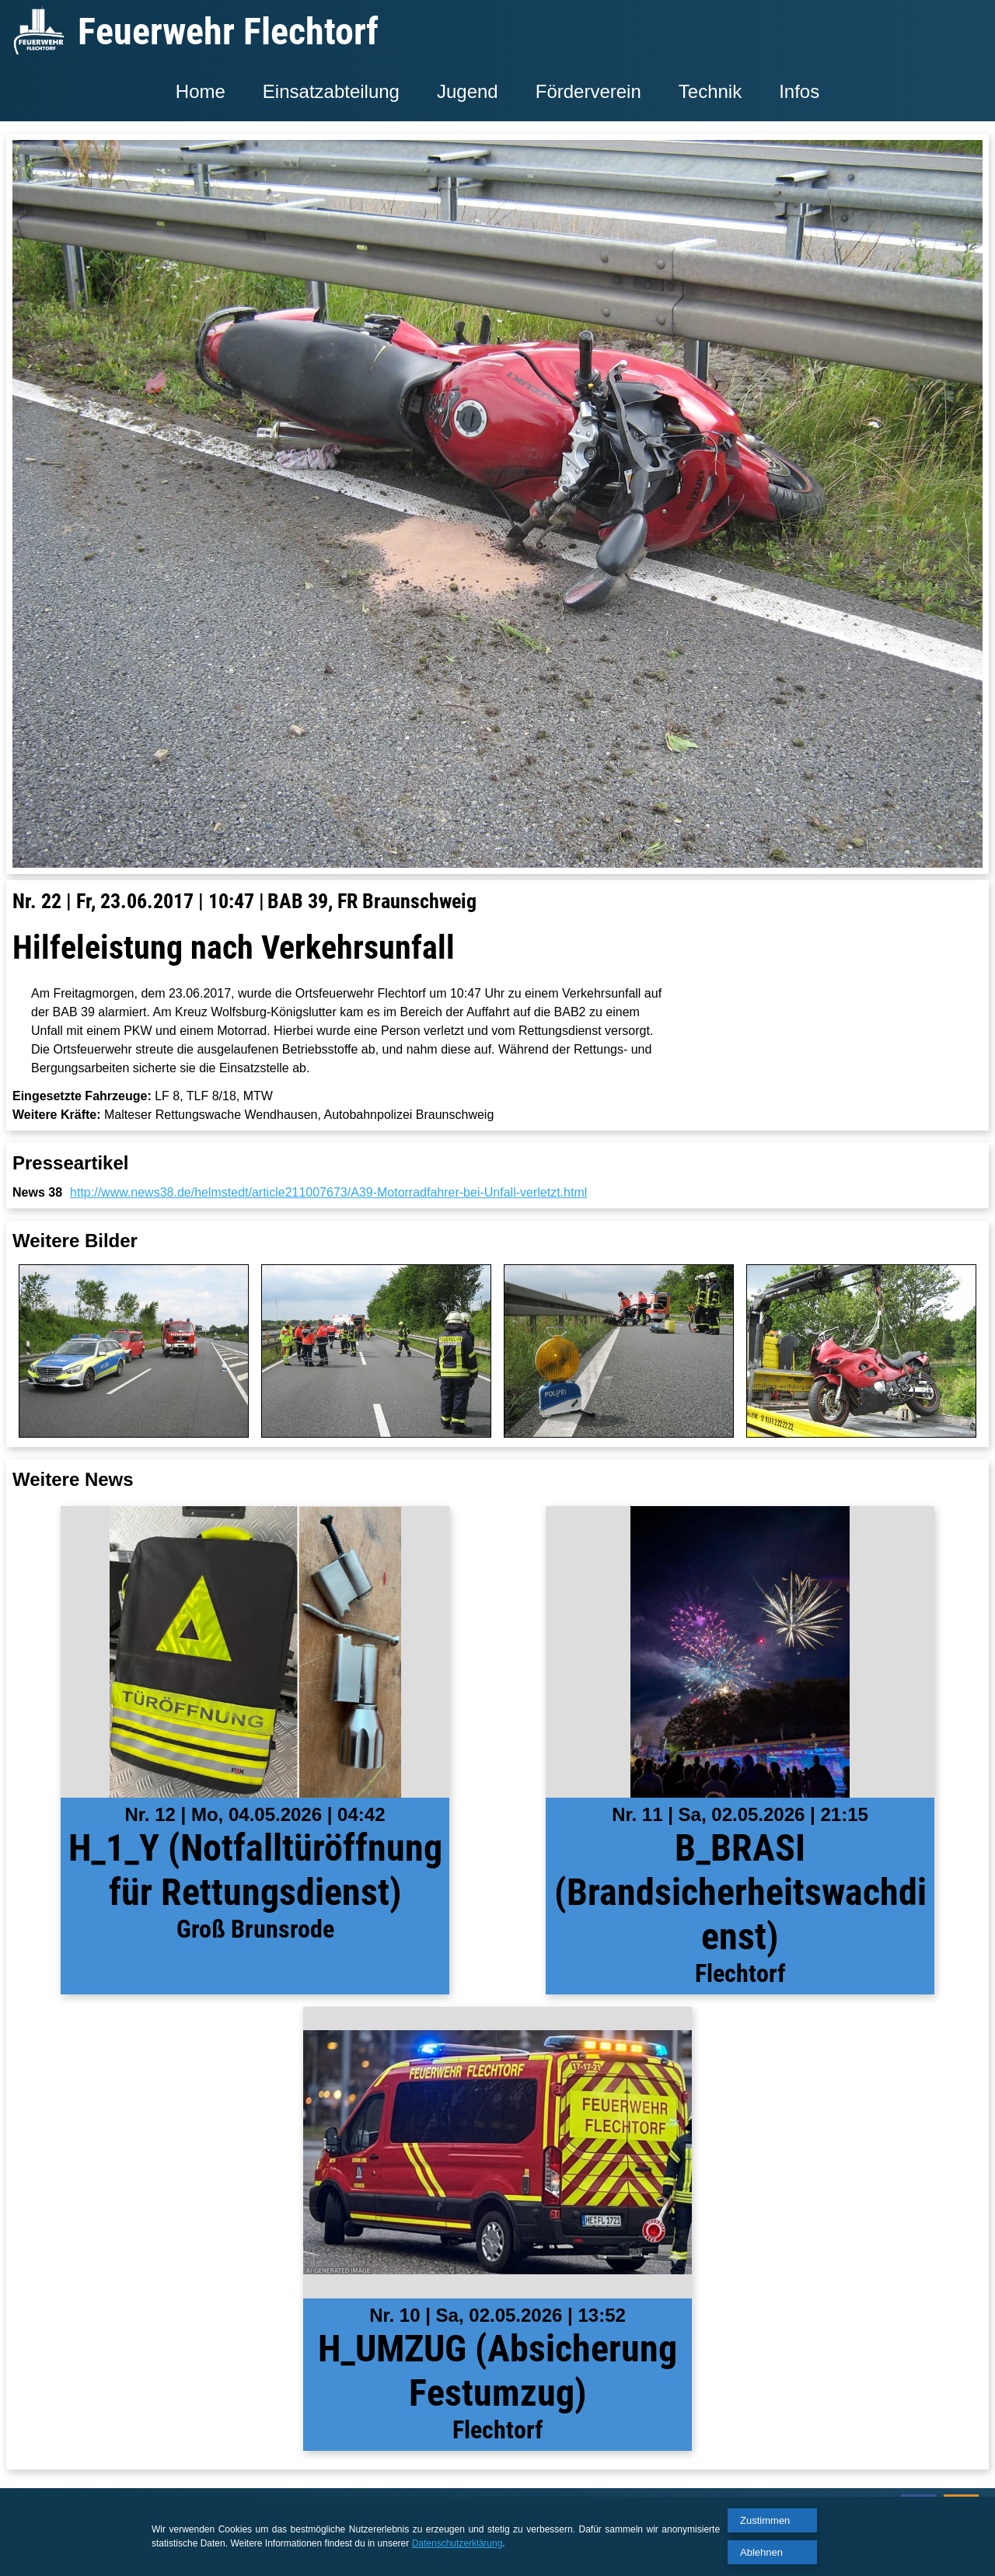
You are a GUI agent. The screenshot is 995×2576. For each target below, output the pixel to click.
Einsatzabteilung (331, 91)
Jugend (467, 91)
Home (200, 91)
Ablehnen (761, 2552)
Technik (710, 91)
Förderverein (588, 91)
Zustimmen (765, 2520)
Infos (799, 91)
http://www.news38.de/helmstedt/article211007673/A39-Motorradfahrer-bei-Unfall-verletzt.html (328, 1192)
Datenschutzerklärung (457, 2543)
